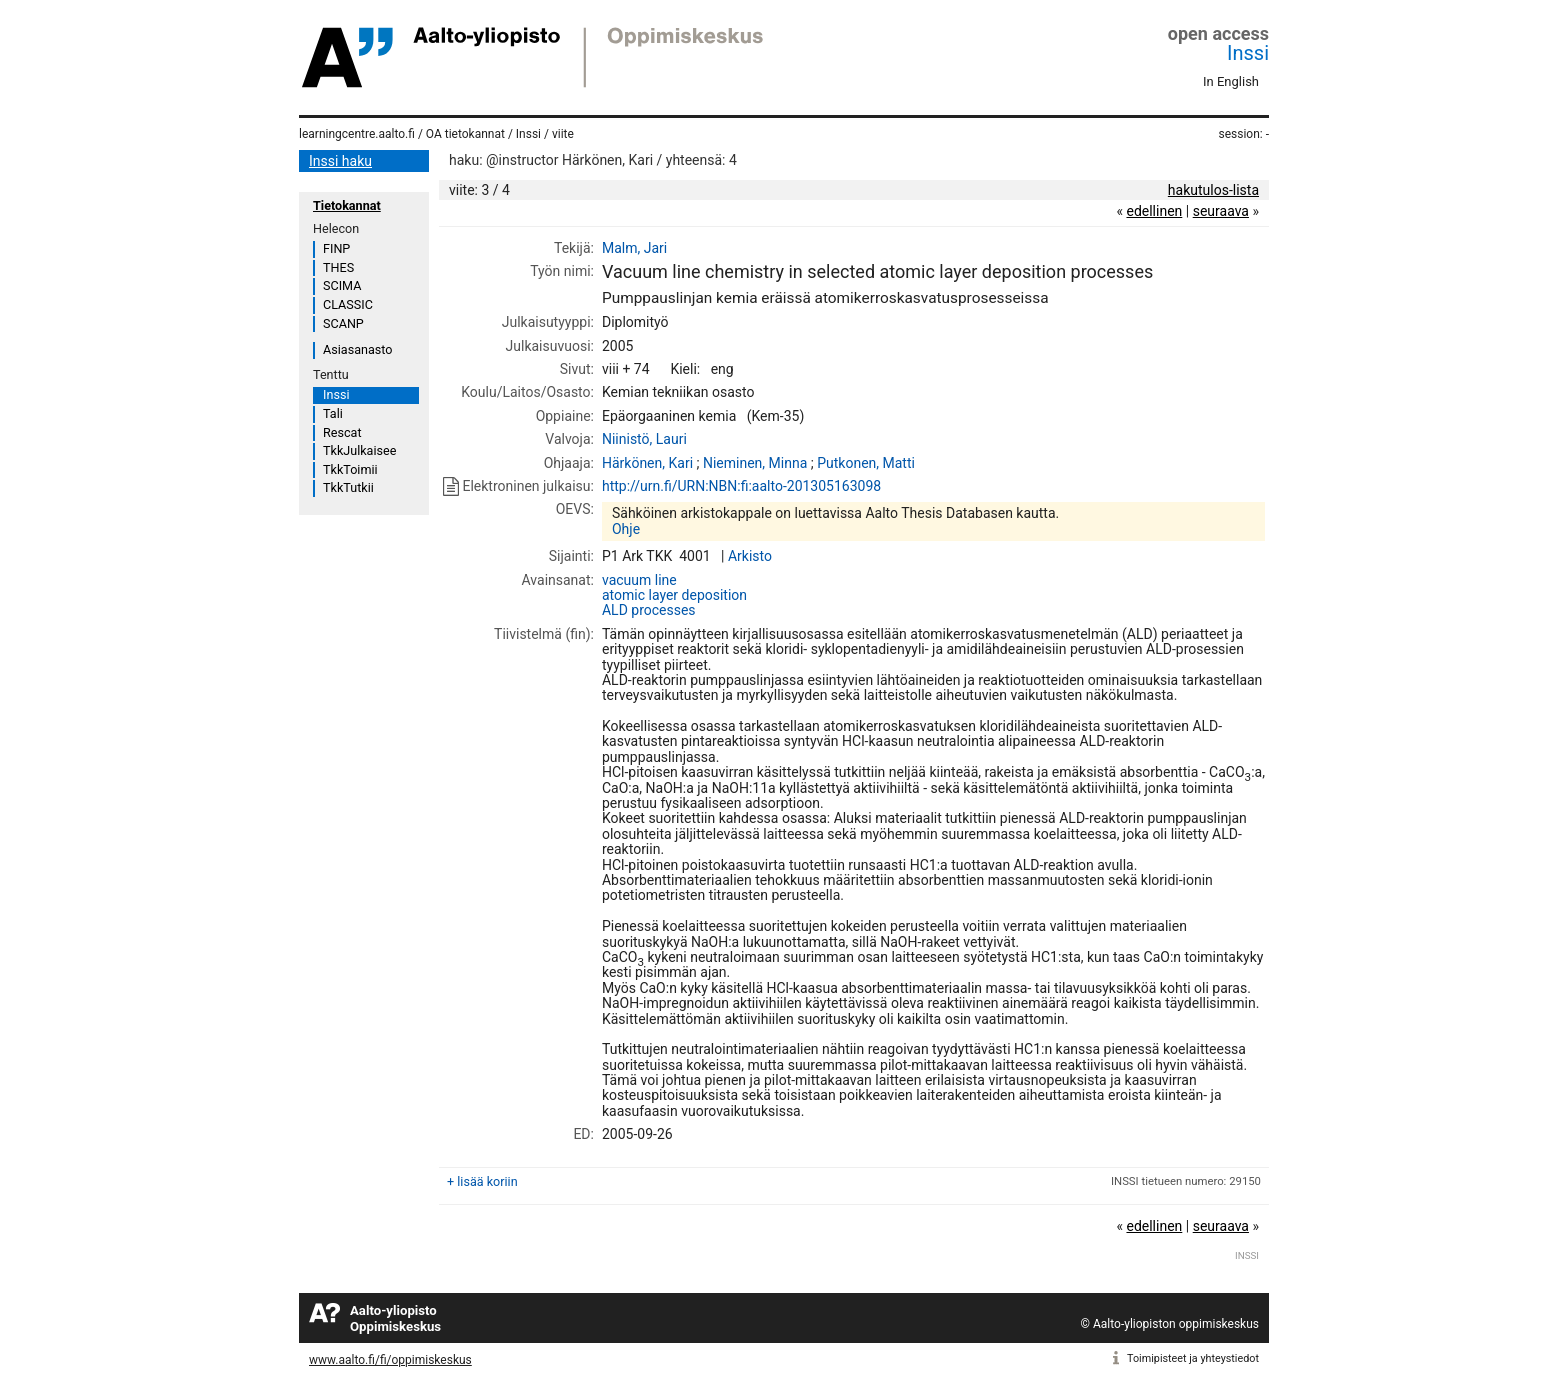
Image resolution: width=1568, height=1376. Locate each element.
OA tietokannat (465, 134)
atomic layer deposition (674, 595)
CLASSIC (348, 304)
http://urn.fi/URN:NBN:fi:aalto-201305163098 (741, 486)
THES (338, 267)
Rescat (342, 432)
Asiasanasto (357, 349)
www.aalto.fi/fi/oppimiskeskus (390, 1360)
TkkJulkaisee (359, 450)
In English (1231, 81)
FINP (336, 248)
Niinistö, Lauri (644, 439)
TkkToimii (350, 469)
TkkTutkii (348, 487)
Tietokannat (347, 205)
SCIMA (342, 285)
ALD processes (649, 610)
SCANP (343, 323)
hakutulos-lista (1213, 190)
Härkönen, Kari (647, 463)
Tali (333, 413)
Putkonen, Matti (866, 463)
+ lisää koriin (482, 1181)
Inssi (1248, 53)
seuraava (1221, 211)
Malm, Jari (634, 248)
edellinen (1154, 211)
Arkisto (750, 556)
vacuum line (639, 580)
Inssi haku (340, 161)
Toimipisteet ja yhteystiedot (1193, 1358)
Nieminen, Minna (755, 463)
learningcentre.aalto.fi (357, 134)
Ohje (626, 529)
